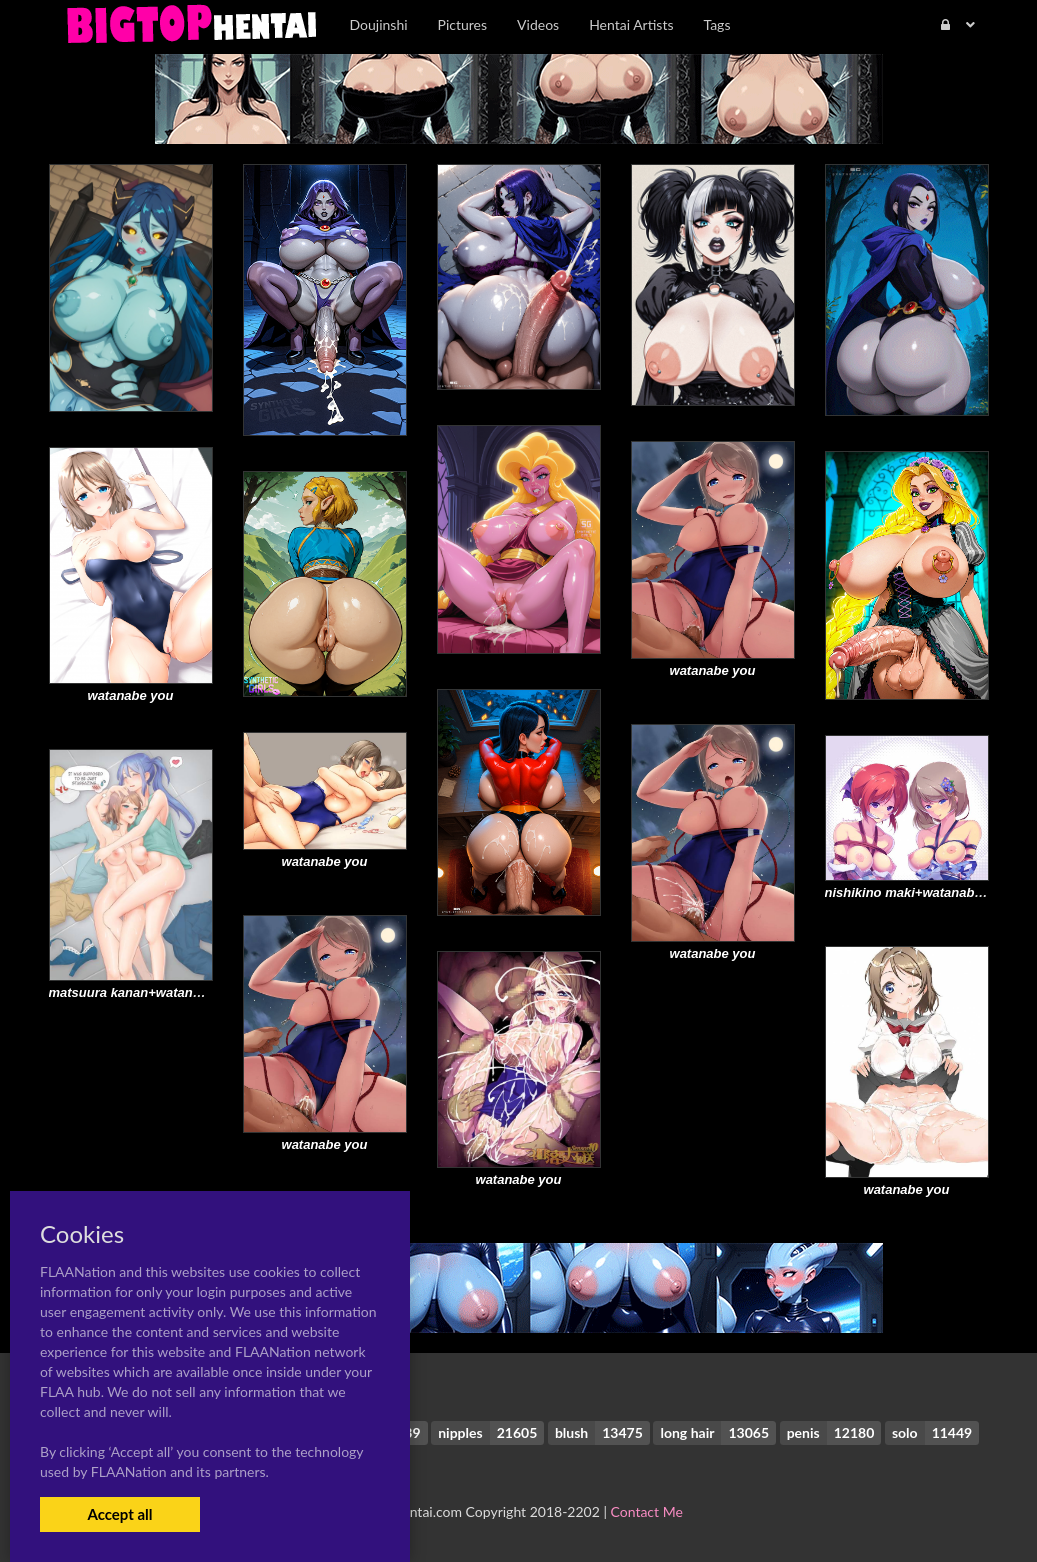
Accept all (119, 1514)
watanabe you (713, 670)
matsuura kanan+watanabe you (145, 992)
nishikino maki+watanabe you (917, 892)
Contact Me (647, 1511)
